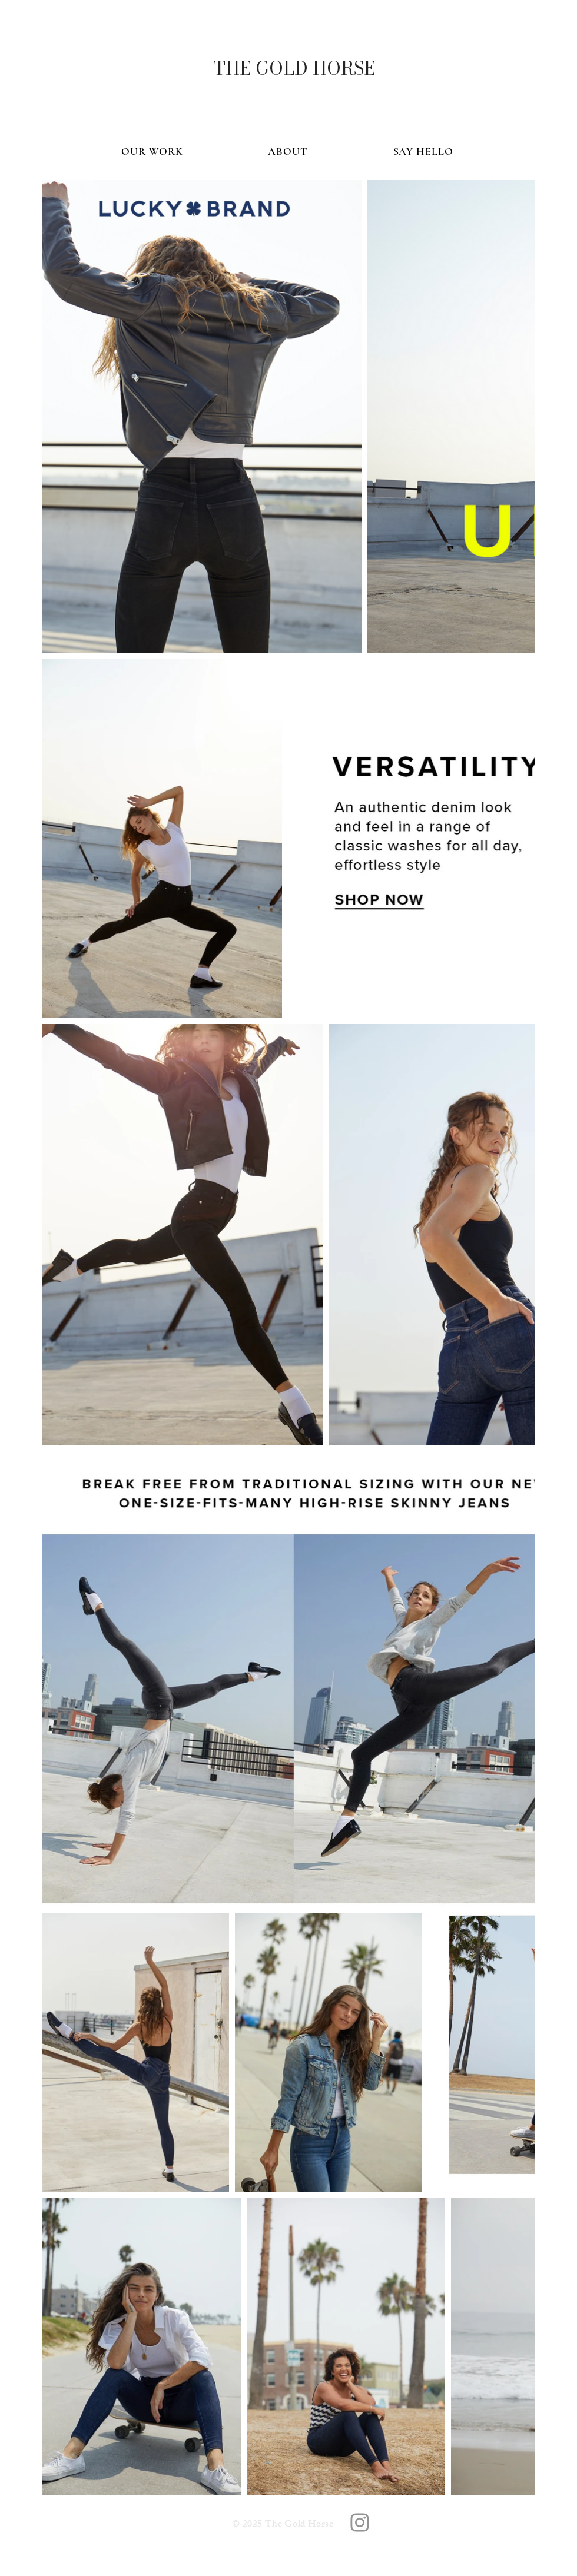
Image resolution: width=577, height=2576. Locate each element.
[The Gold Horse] (359, 2522)
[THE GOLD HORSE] (293, 68)
